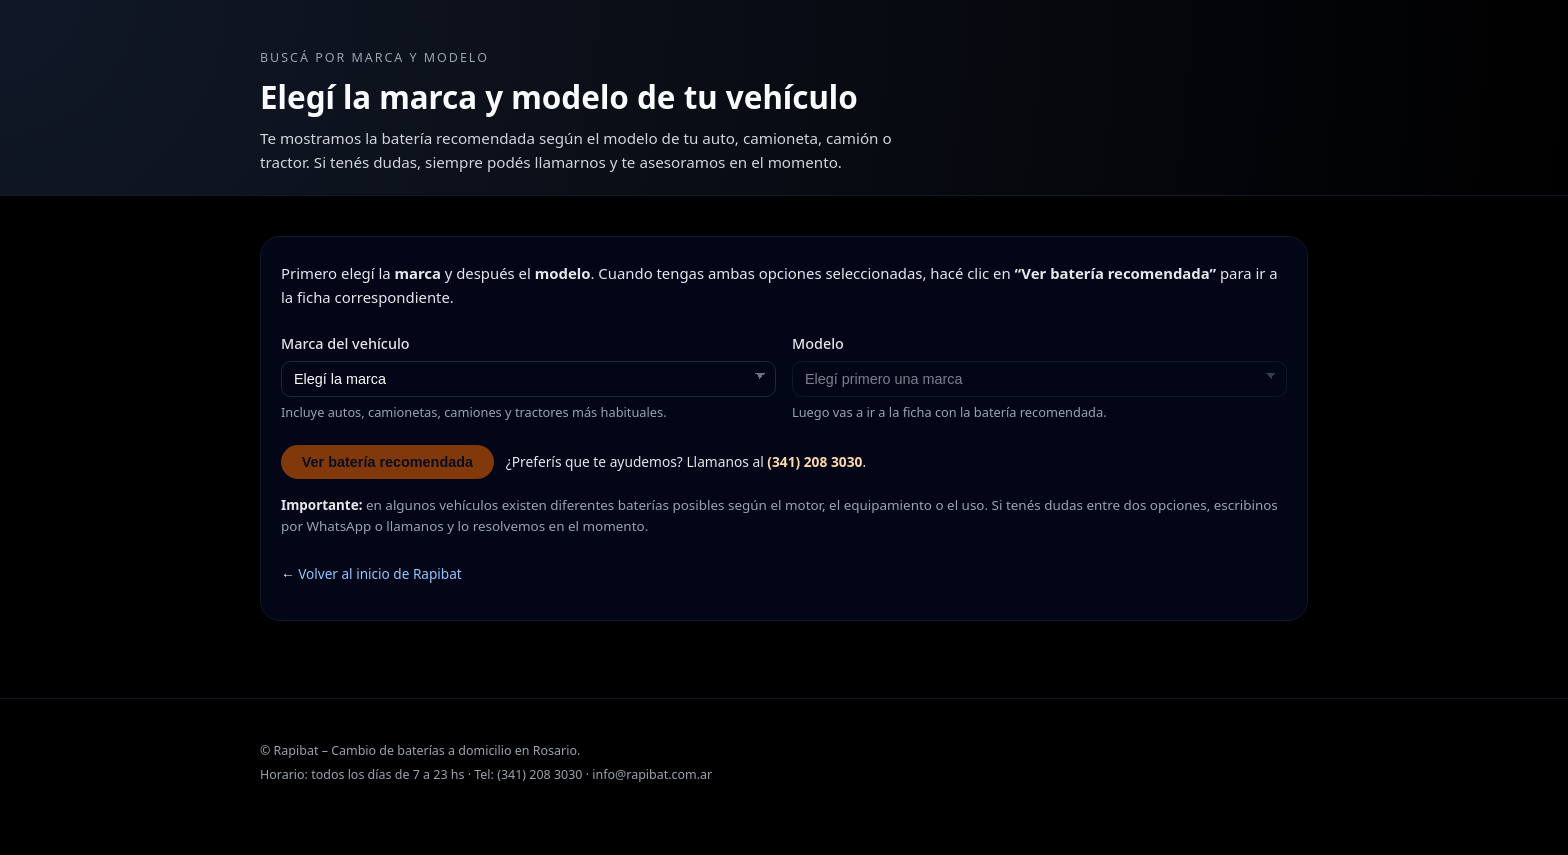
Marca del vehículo (345, 343)
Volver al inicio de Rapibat (380, 573)
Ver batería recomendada (387, 462)
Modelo (818, 343)
